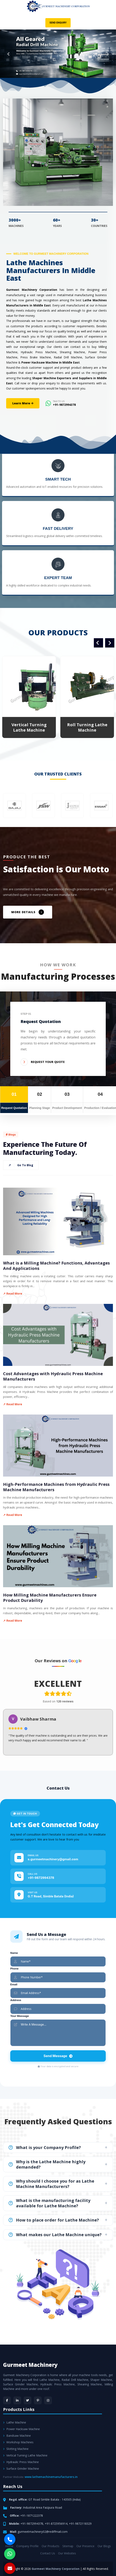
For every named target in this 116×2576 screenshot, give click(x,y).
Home (9, 2546)
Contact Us (47, 2553)
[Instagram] (48, 2400)
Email (13, 1984)
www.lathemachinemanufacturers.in (51, 2477)
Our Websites (67, 2553)
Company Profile (27, 2546)
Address (15, 2000)
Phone (14, 1968)
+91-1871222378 (31, 2515)
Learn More (22, 403)
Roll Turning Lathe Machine (87, 727)
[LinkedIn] (17, 2400)
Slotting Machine (16, 2449)
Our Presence (85, 2546)
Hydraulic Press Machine (21, 2462)
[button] (8, 53)
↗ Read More (12, 1293)
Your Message (19, 2016)
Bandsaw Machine (17, 2436)
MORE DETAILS (27, 912)
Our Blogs (104, 2546)
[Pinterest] (38, 2400)
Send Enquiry (58, 22)
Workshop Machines (18, 2442)
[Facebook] (7, 2400)
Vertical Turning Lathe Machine (29, 727)
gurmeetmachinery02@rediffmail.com (43, 2532)
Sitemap (67, 2546)
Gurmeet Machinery (30, 2364)
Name (14, 1952)
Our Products (50, 2546)
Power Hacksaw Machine (21, 2429)
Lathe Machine (14, 2422)
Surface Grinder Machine (21, 2468)
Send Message (58, 2056)
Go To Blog (20, 1165)
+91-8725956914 (56, 2524)
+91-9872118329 (80, 2524)
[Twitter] (27, 2400)
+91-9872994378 (32, 2524)
